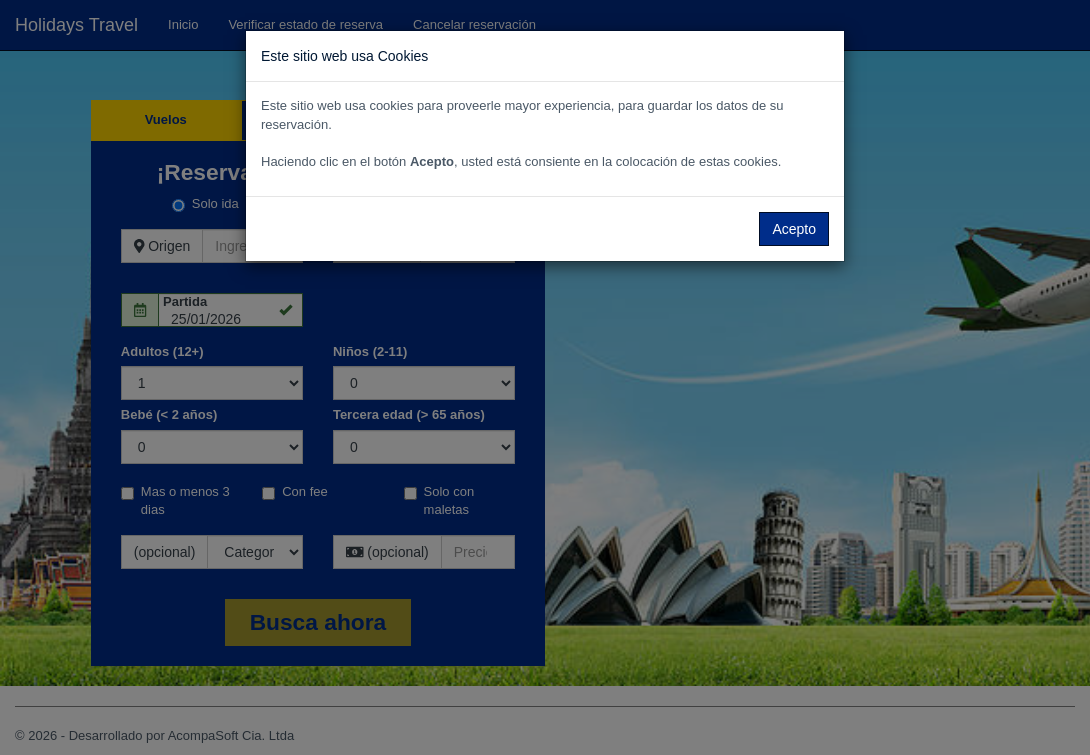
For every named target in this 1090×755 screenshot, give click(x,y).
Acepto (794, 229)
